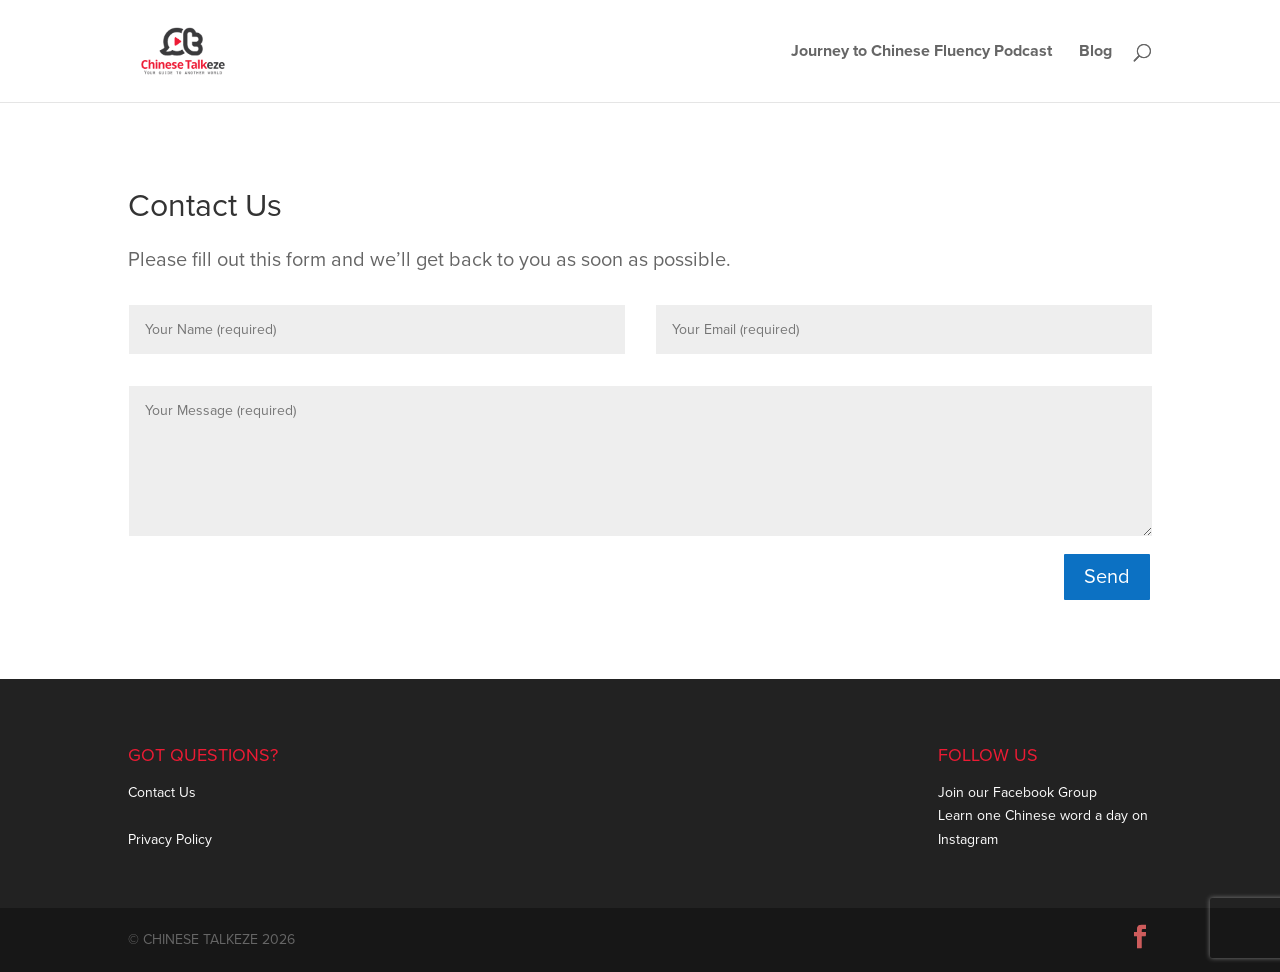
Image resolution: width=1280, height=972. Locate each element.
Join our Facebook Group (1017, 792)
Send (1107, 577)
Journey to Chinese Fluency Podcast (921, 52)
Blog (1095, 52)
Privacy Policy (170, 839)
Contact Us (162, 792)
